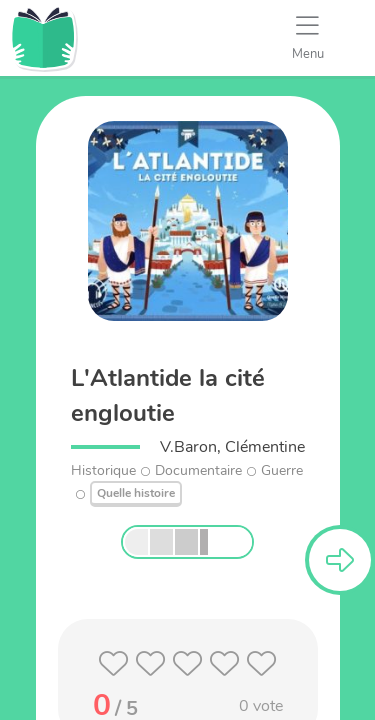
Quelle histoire (136, 493)
